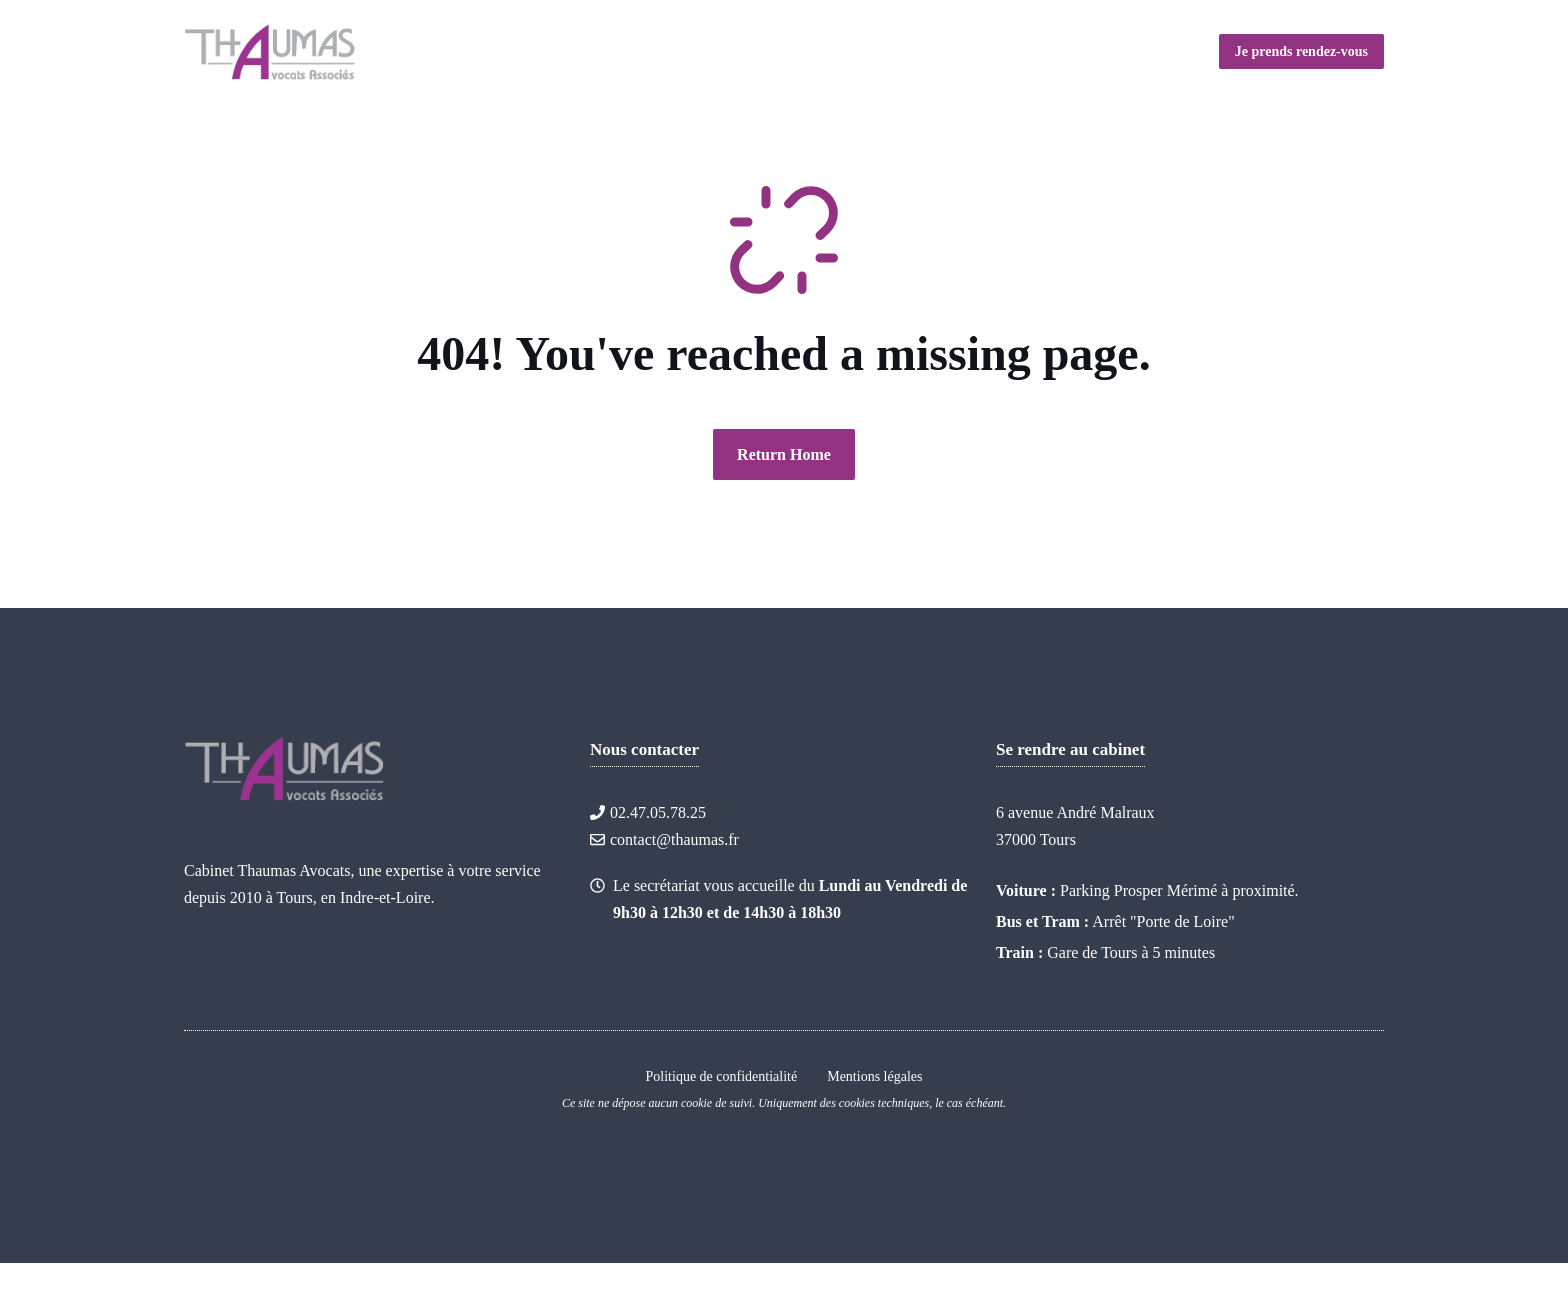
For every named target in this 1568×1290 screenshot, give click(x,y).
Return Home (784, 454)
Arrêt (1109, 921)
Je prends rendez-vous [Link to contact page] (1301, 51)
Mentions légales (874, 1076)
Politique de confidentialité (722, 1076)
